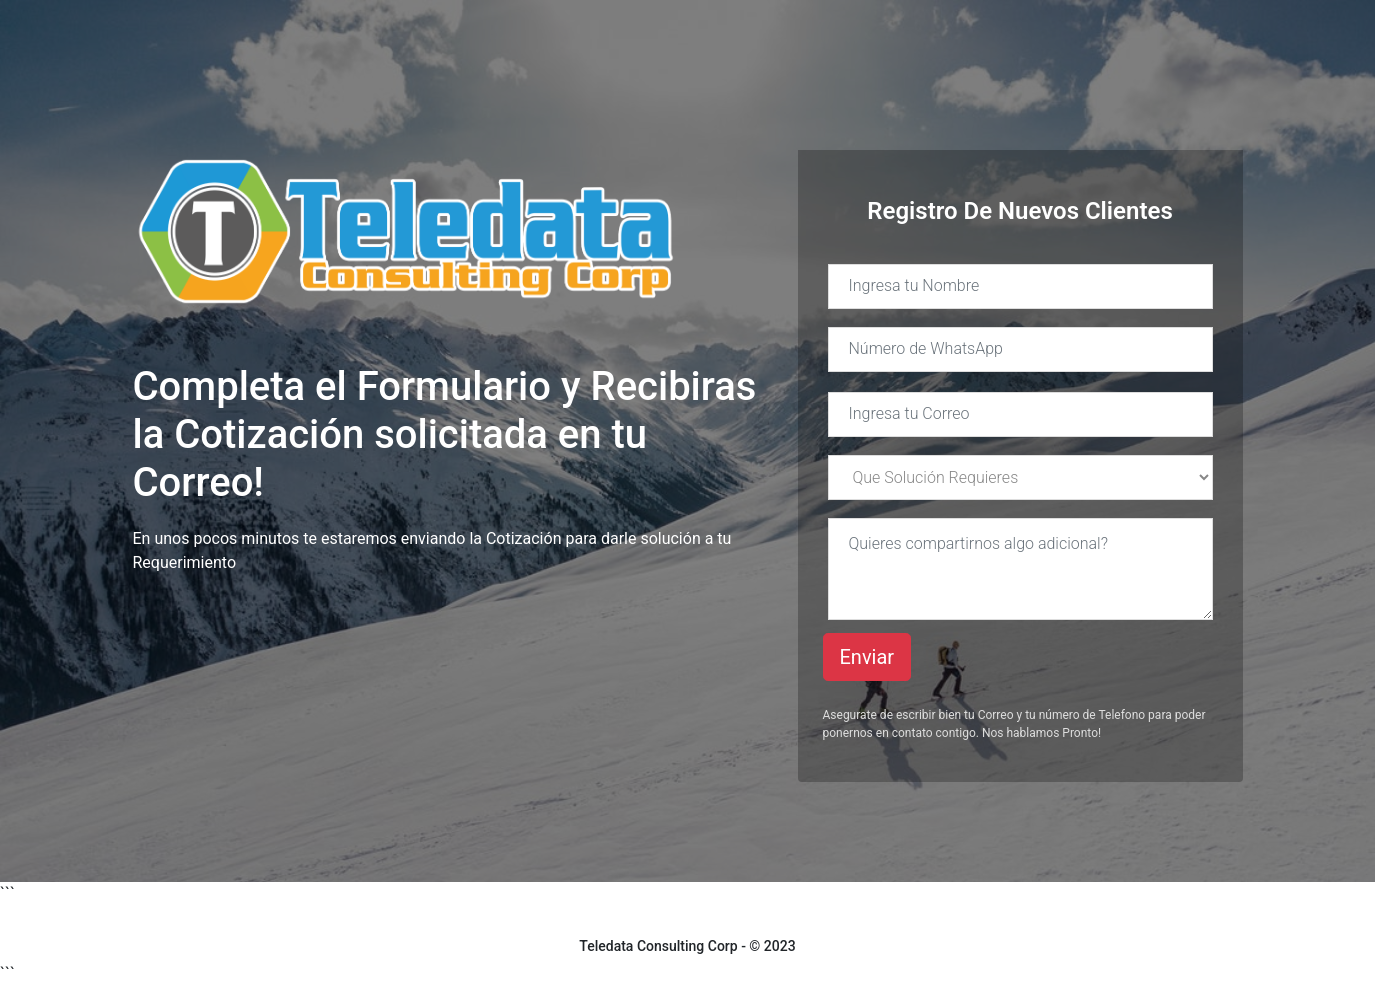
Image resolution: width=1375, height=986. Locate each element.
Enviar (867, 657)
